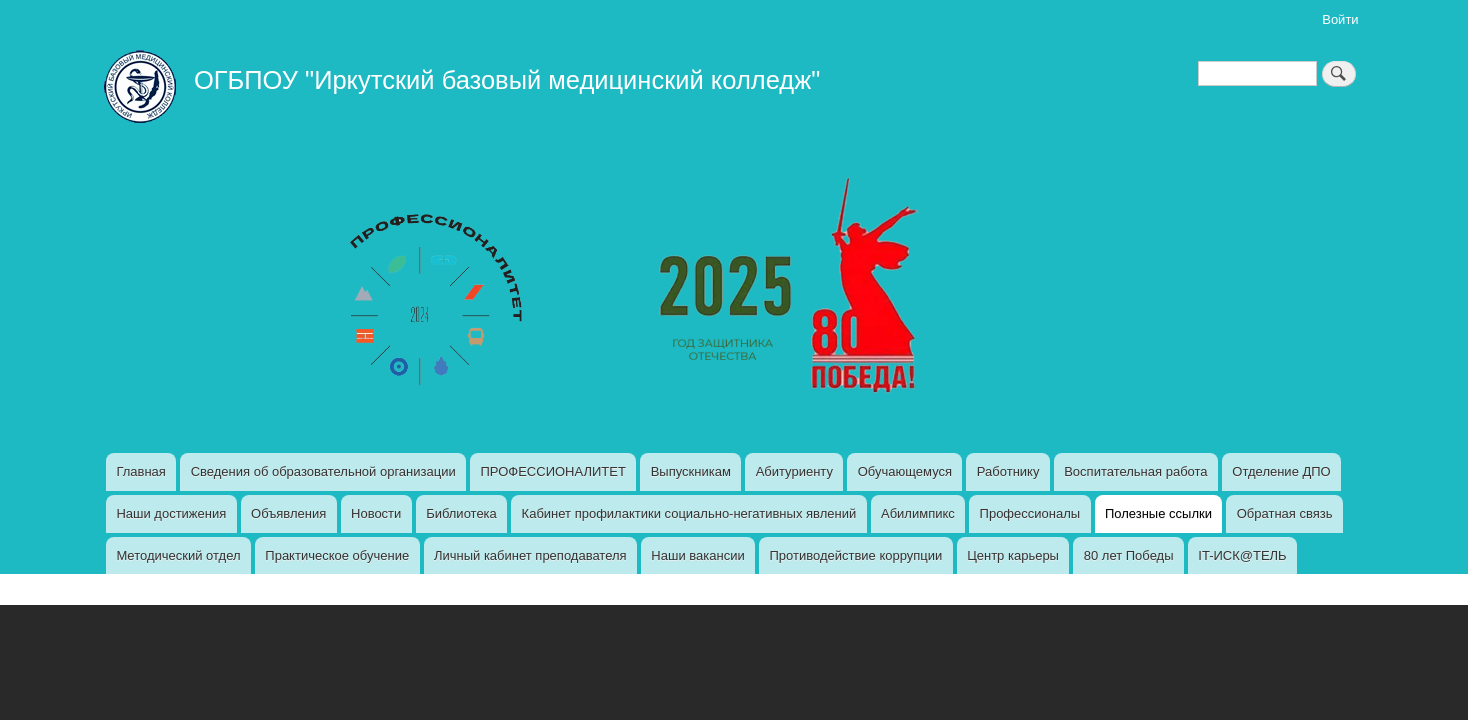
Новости (376, 513)
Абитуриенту (794, 471)
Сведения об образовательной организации (323, 471)
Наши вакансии (697, 555)
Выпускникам (691, 471)
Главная (140, 471)
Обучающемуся (905, 471)
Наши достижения (171, 513)
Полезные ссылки (1158, 513)
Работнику (1008, 471)
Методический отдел (178, 555)
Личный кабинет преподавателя (530, 555)
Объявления (288, 513)
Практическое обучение (337, 555)
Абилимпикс (918, 513)
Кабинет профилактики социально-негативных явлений (689, 513)
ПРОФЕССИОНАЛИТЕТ (552, 471)
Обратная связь (1285, 513)
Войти (1340, 19)
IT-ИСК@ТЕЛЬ (1242, 555)
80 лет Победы (1129, 555)
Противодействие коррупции (855, 555)
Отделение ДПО (1281, 471)
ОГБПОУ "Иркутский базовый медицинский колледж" (507, 80)
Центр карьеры (1013, 555)
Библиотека (461, 513)
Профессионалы (1030, 513)
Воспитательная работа (1135, 471)
